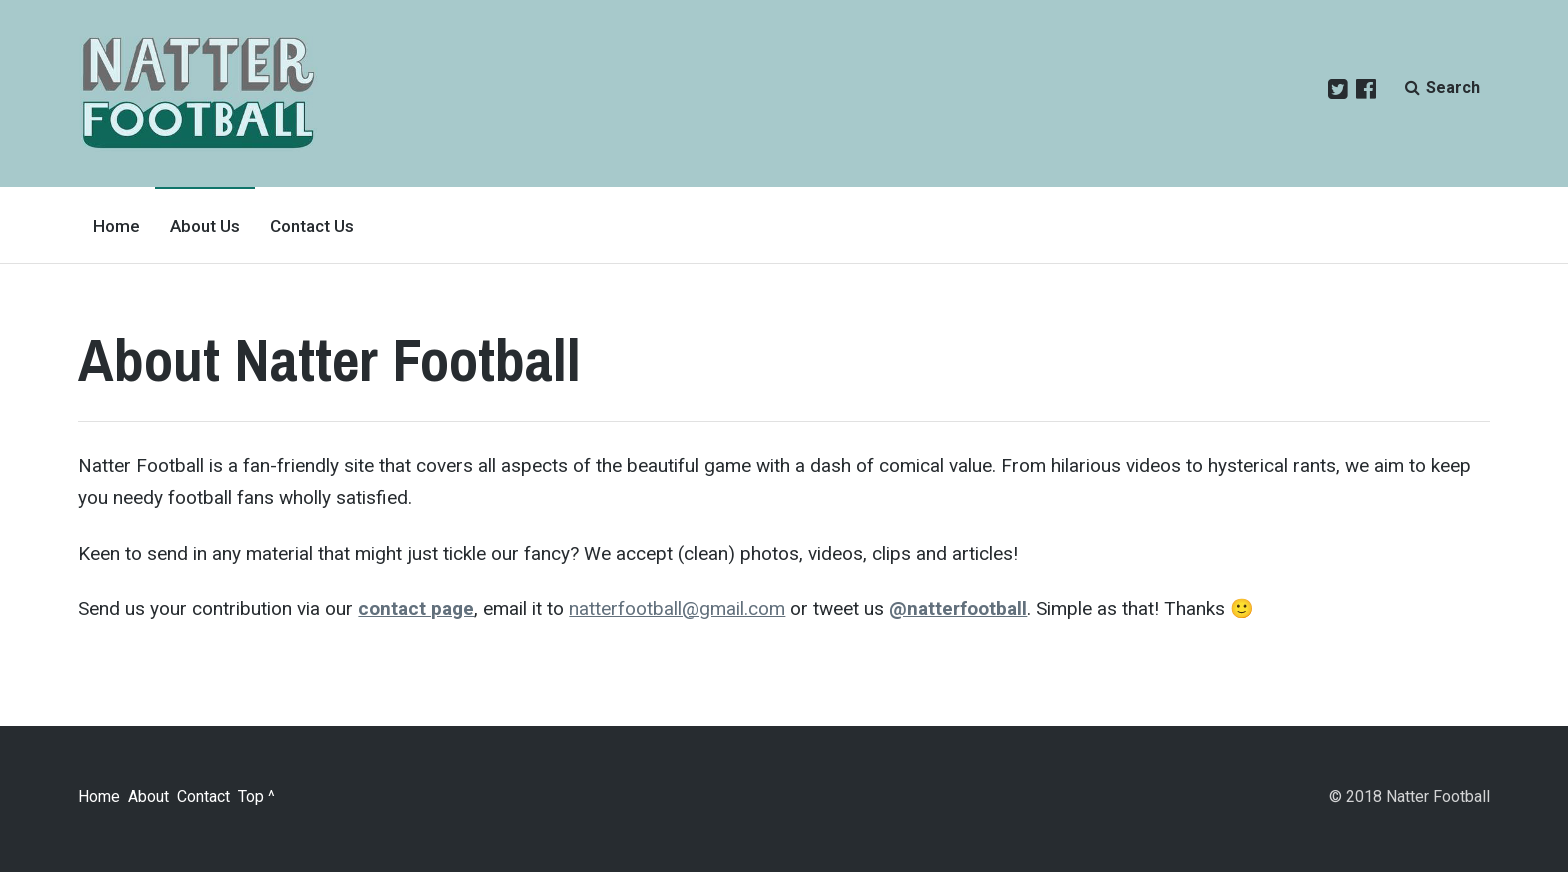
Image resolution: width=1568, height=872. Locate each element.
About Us (205, 226)
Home (116, 226)
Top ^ (256, 796)
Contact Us (312, 226)
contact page (416, 608)
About (148, 796)
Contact (203, 796)
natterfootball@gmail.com (677, 608)
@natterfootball (958, 608)
